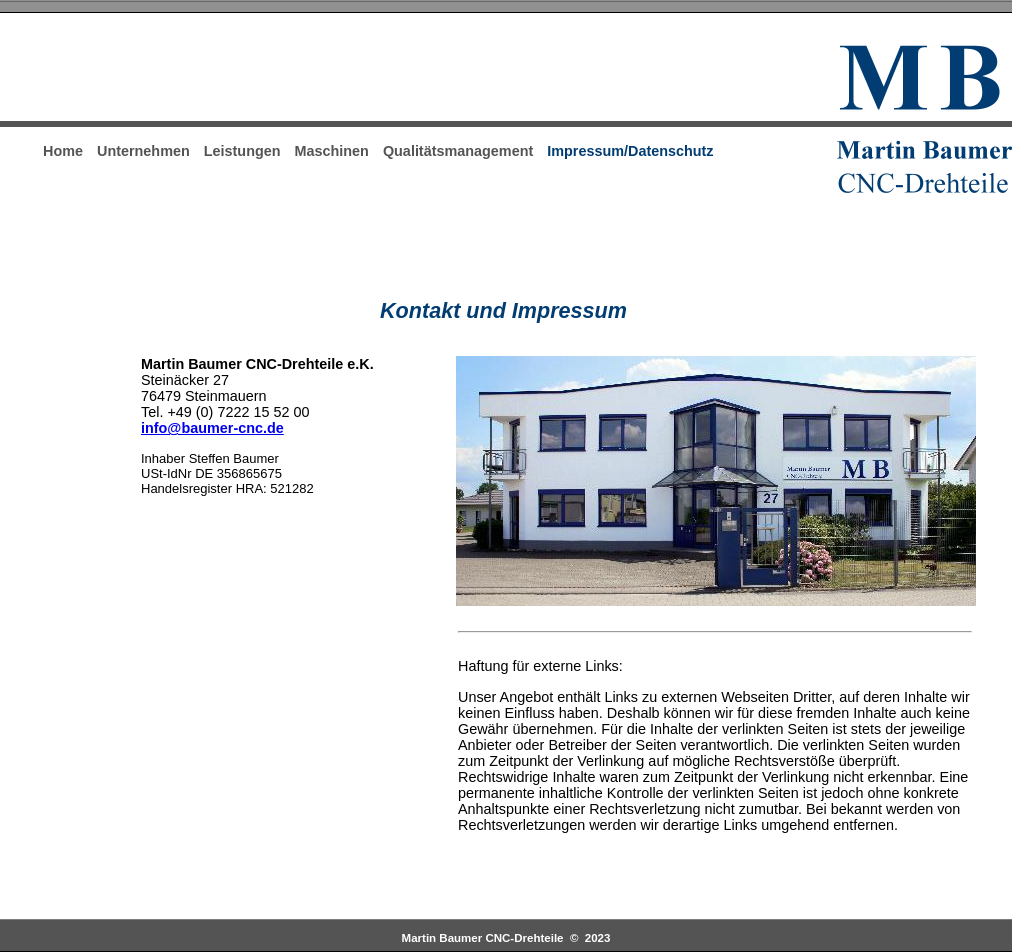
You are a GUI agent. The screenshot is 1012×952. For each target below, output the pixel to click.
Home (63, 151)
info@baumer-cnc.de (212, 428)
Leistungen (242, 151)
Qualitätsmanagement (458, 151)
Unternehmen (143, 151)
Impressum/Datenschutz (630, 151)
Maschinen (332, 151)
